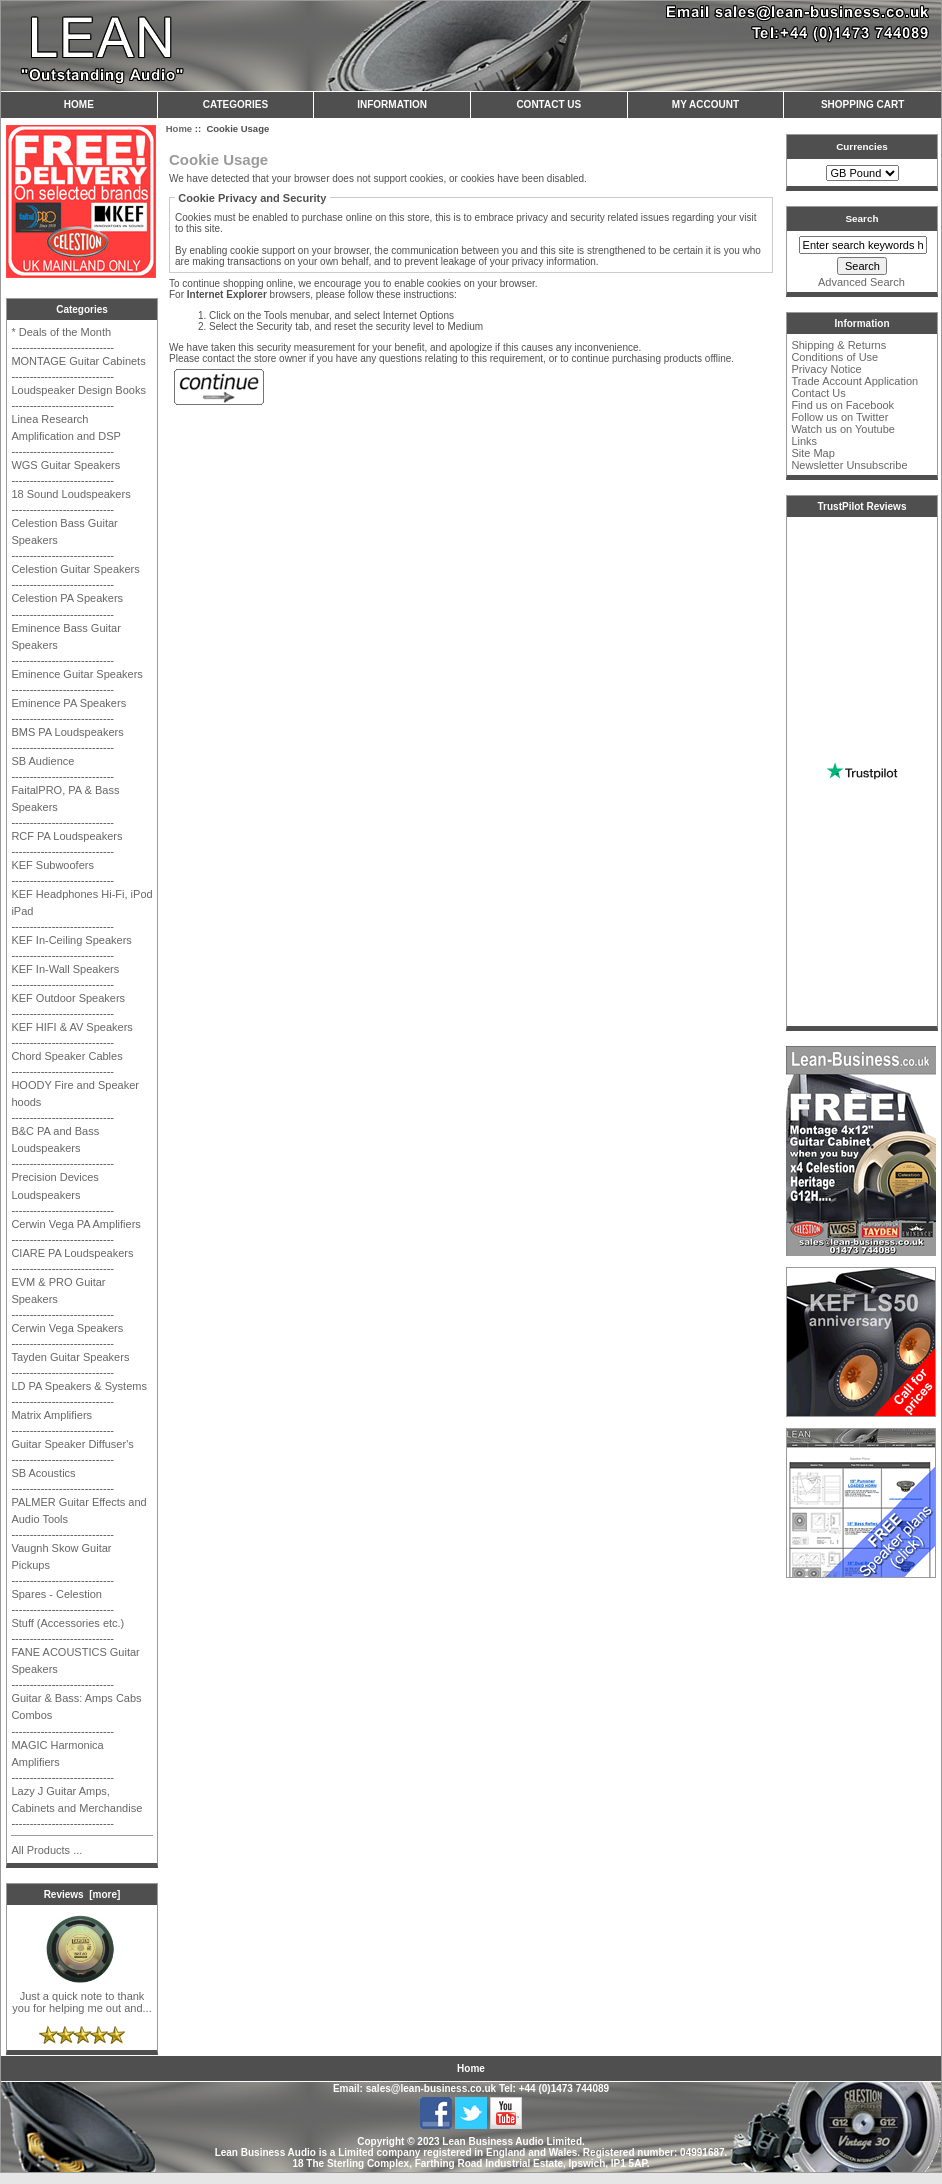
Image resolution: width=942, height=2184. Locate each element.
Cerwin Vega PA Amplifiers (75, 1224)
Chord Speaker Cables (66, 1056)
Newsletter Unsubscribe (849, 465)
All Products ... (46, 1850)
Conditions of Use (834, 357)
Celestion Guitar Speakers (75, 569)
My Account (705, 104)
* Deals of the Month (61, 332)
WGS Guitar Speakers (65, 465)
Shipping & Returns (838, 345)
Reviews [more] (82, 1894)
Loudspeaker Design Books (78, 390)
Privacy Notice (826, 369)
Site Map (812, 453)
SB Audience (42, 761)
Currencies (862, 146)
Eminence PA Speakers (68, 703)
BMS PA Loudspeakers (67, 732)
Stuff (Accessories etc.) (67, 1623)
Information (392, 104)
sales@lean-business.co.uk (431, 2088)
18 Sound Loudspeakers (70, 494)
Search (862, 218)
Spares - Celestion (56, 1594)
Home (79, 104)
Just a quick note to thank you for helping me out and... (81, 1997)
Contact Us (548, 104)
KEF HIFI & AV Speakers (71, 1027)
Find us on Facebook (842, 405)
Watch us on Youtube (843, 429)
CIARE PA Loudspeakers (72, 1253)
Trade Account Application (854, 381)
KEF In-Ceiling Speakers (71, 940)
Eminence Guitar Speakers (76, 674)
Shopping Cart (862, 104)
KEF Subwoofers (52, 865)
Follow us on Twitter (839, 417)
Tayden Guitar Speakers (70, 1357)
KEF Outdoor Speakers (68, 998)
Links (804, 441)
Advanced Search (861, 282)
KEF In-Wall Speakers (65, 969)
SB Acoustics (43, 1473)
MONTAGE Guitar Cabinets (78, 361)
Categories (235, 104)
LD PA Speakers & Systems (79, 1386)
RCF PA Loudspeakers (66, 836)
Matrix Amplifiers (51, 1415)
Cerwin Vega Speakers (67, 1328)
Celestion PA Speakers (67, 598)
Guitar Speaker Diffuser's (72, 1444)
